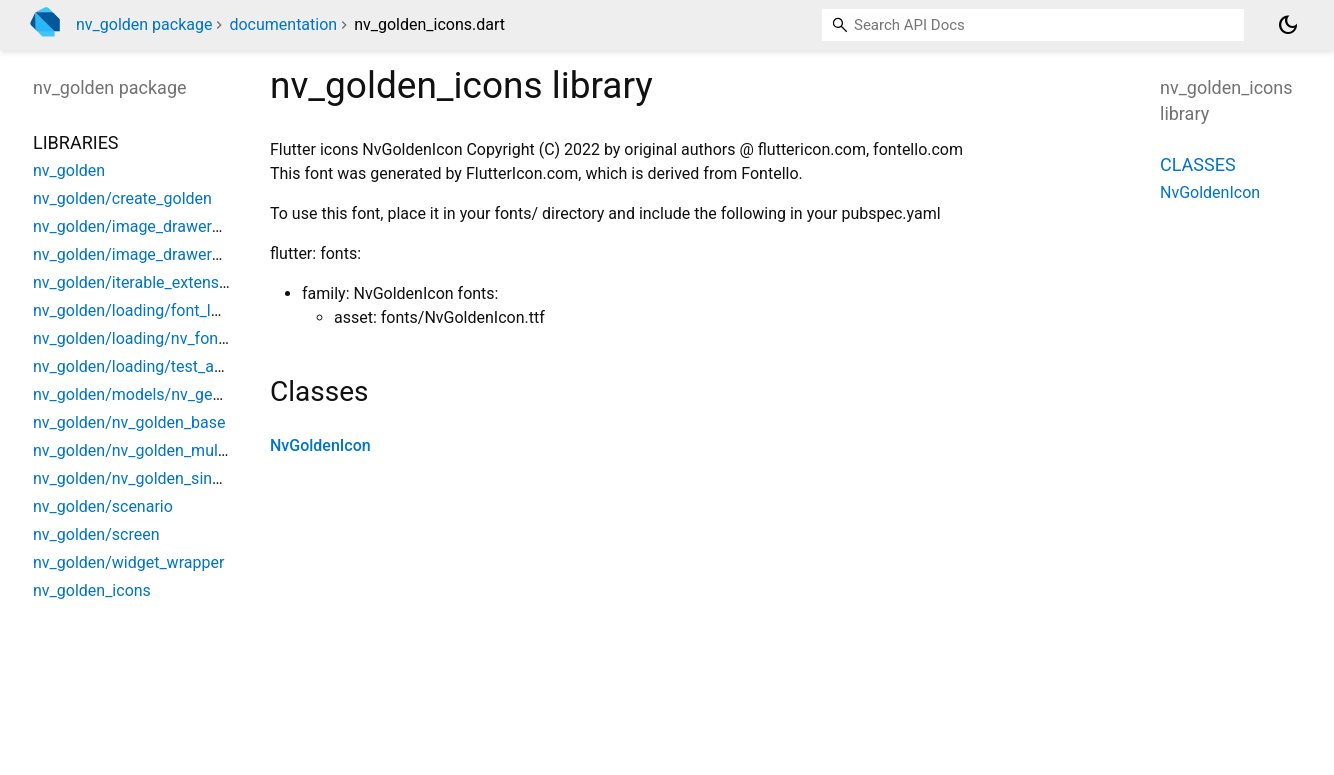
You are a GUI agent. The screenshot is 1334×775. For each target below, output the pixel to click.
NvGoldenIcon (320, 445)
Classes (1198, 164)
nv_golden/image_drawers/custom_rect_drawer (202, 226)
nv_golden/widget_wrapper (128, 562)
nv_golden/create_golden (122, 198)
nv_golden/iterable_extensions (141, 282)
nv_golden (69, 170)
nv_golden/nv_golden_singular (140, 478)
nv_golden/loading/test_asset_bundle (166, 366)
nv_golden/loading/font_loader (142, 310)
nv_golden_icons (92, 590)
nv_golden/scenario (103, 506)
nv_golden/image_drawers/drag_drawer (174, 254)
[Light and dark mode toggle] (1288, 25)
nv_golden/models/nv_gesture (141, 394)
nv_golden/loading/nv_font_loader (154, 338)
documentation (283, 24)
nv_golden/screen (96, 534)
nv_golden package (144, 24)
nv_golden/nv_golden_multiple (140, 450)
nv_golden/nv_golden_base (129, 422)
